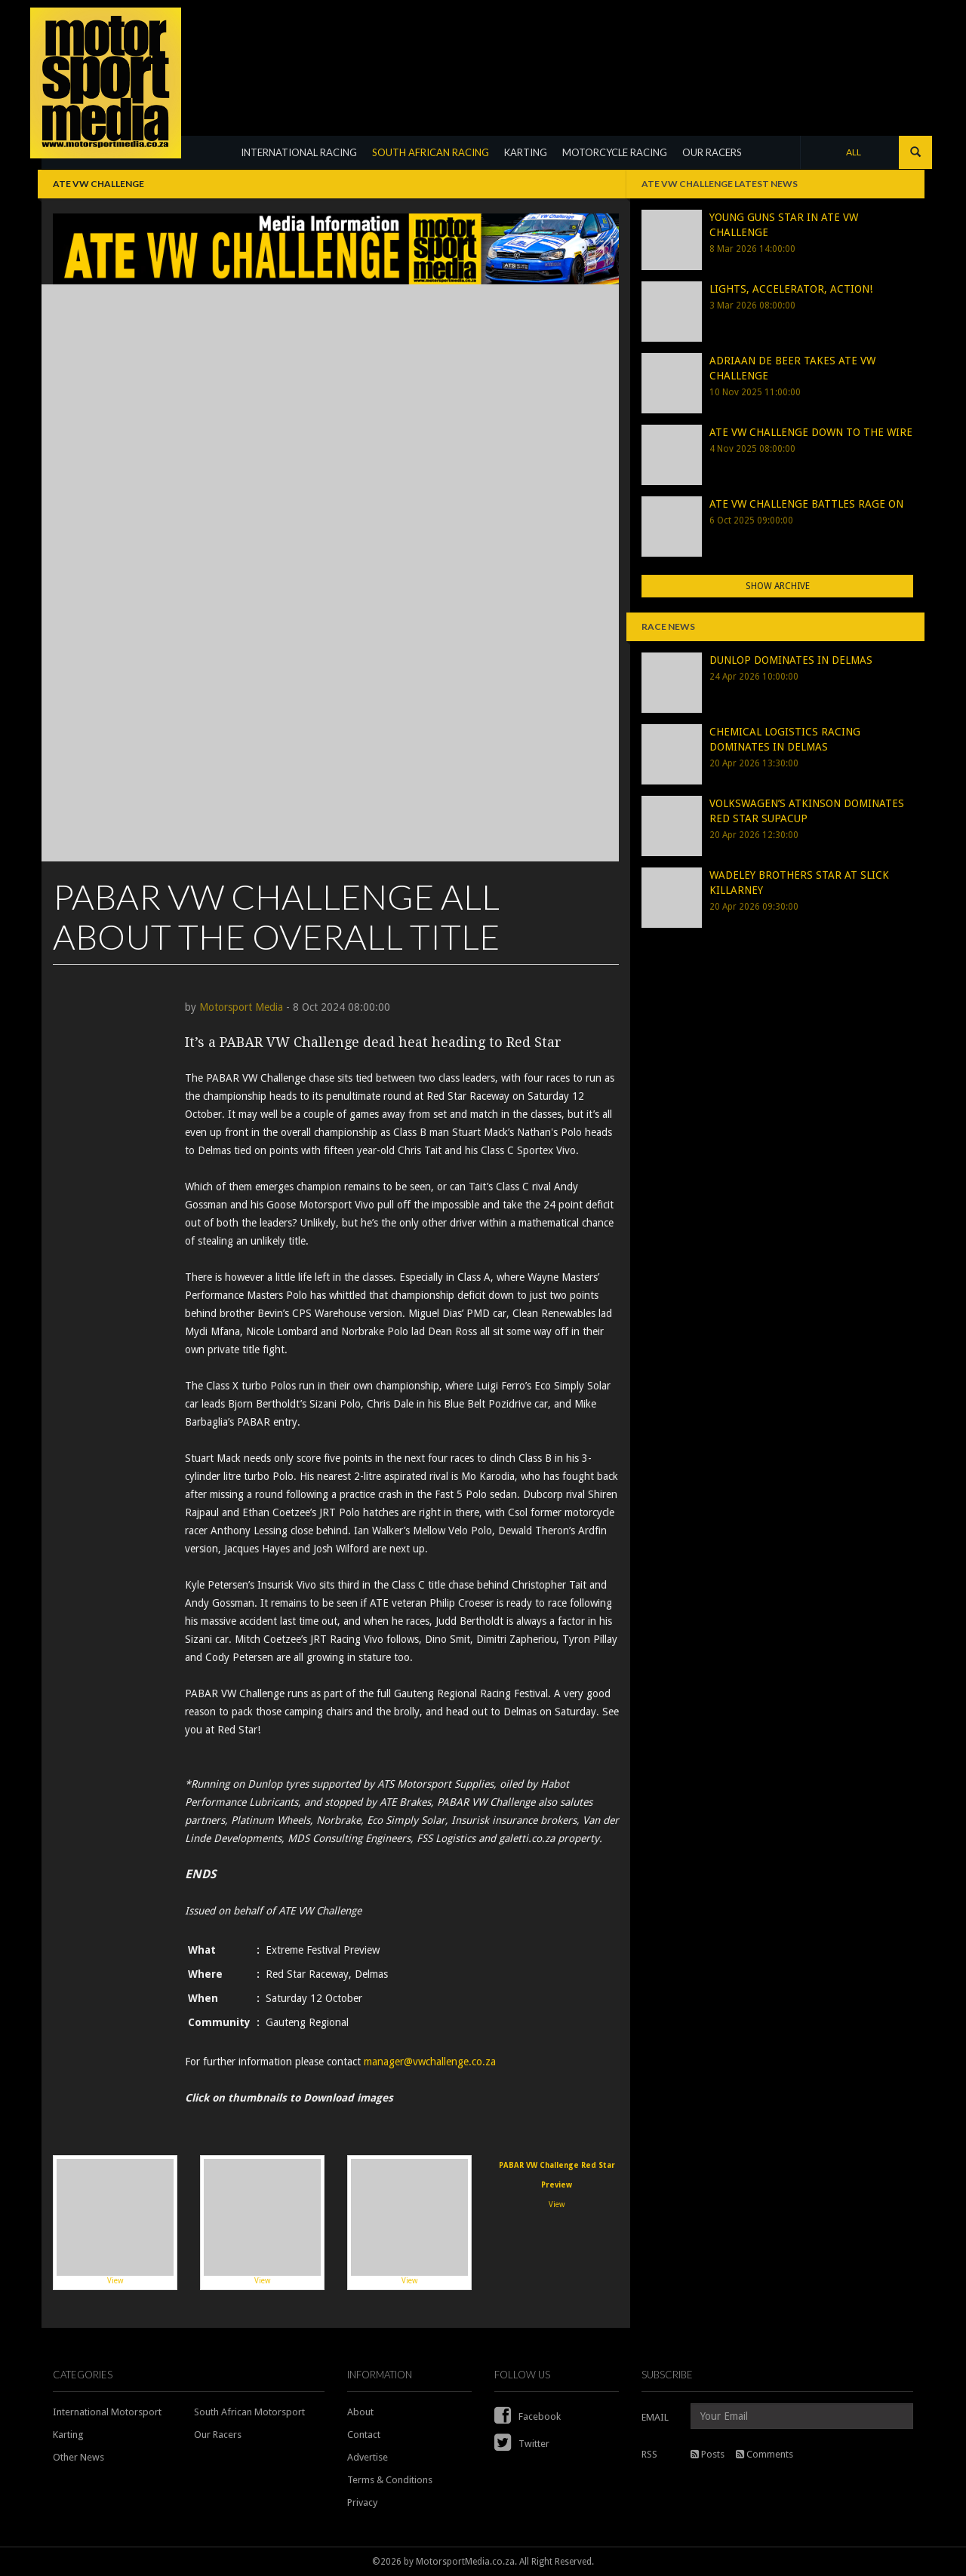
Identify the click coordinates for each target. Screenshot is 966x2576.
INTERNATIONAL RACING (299, 152)
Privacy (362, 2502)
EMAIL (655, 2417)
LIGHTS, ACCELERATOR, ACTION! (790, 289)
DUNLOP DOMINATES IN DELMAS (790, 660)
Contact (363, 2434)
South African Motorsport (249, 2412)
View (115, 2222)
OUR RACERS (712, 152)
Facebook (527, 2416)
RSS (649, 2454)
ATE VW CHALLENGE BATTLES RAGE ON (806, 504)
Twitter (521, 2443)
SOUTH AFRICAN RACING (430, 152)
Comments (764, 2454)
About (360, 2412)
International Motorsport (107, 2412)
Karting (68, 2434)
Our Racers (218, 2434)
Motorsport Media (241, 1007)
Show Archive (778, 586)
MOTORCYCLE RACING (614, 152)
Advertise (367, 2457)
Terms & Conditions (389, 2479)
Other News (78, 2457)
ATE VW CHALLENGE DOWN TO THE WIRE (810, 432)
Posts (707, 2454)
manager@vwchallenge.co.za (430, 2062)
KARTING (525, 152)
